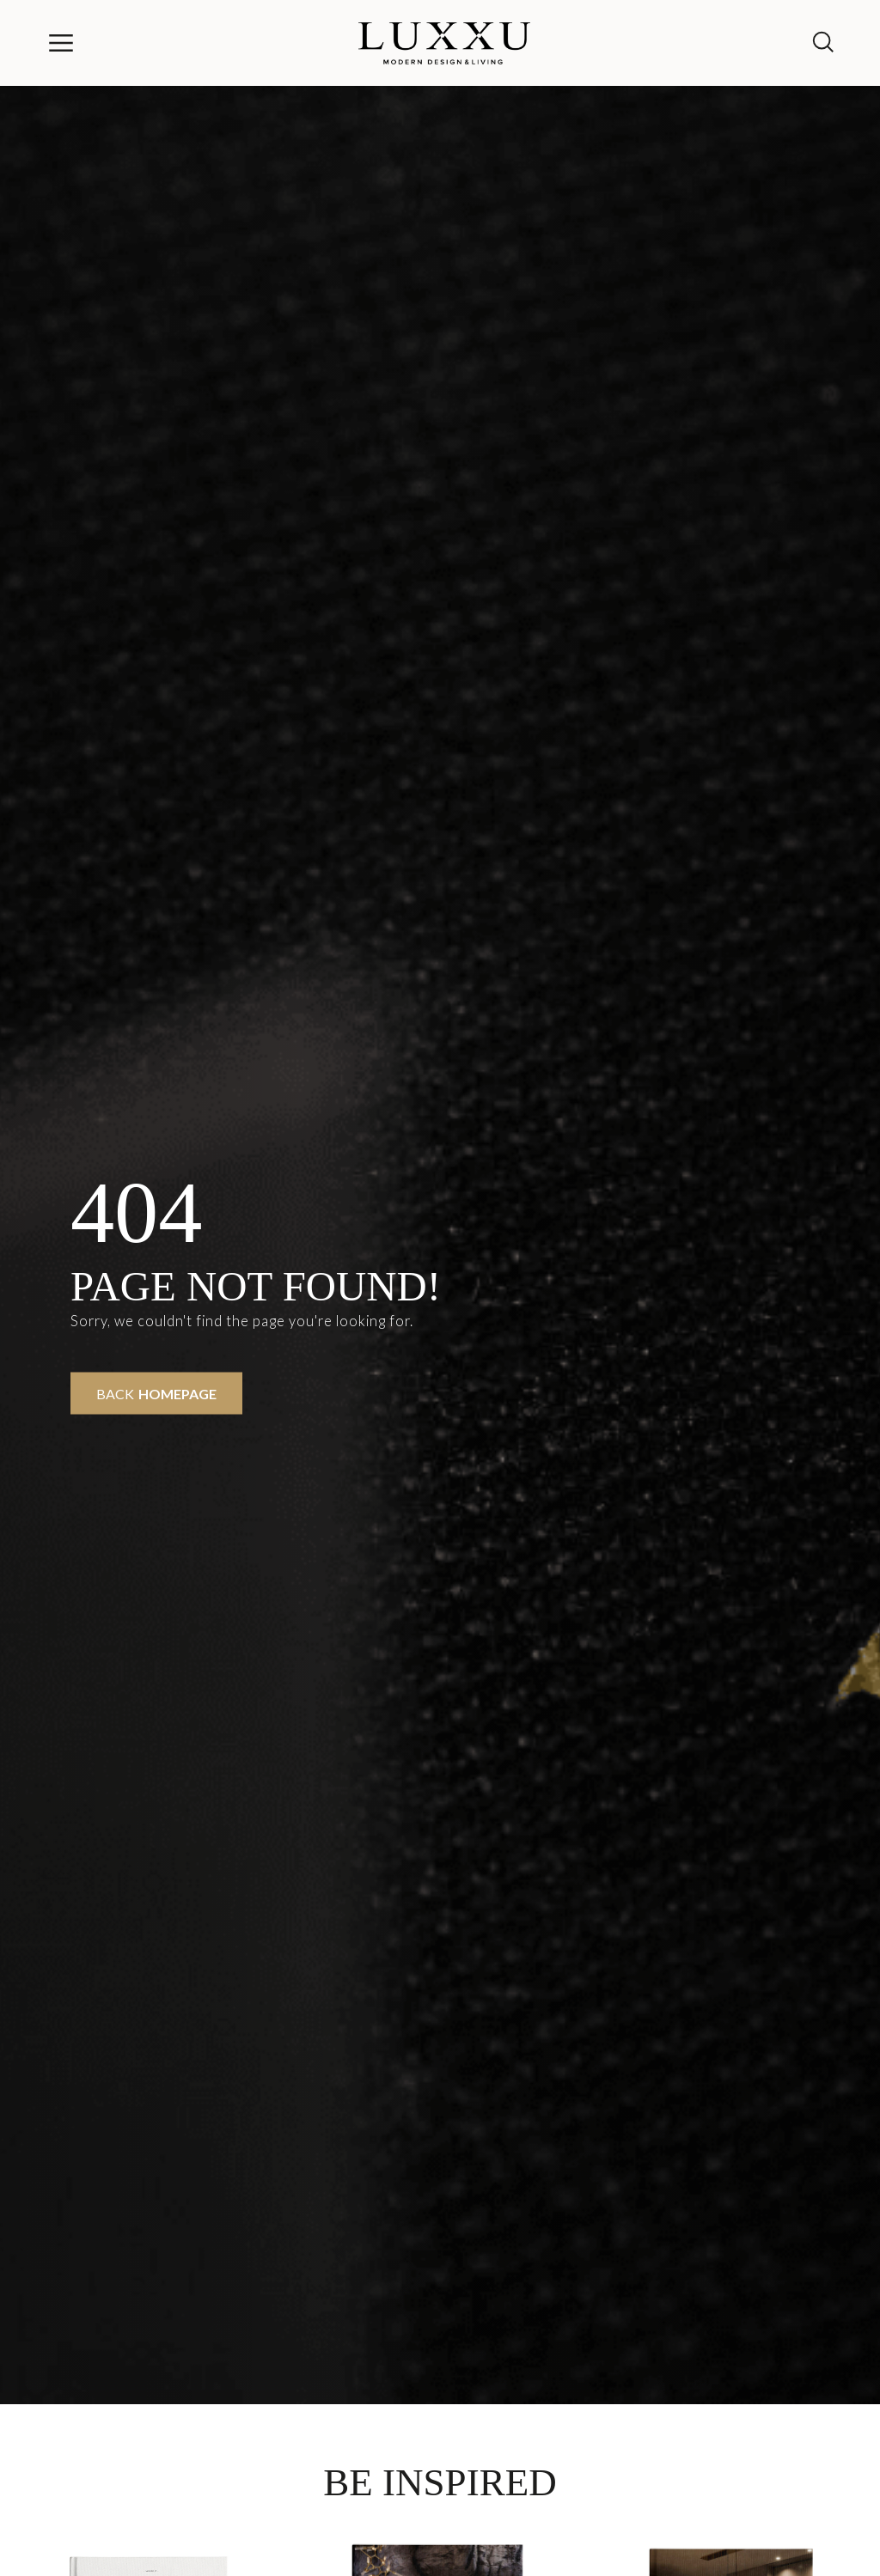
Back (156, 1393)
